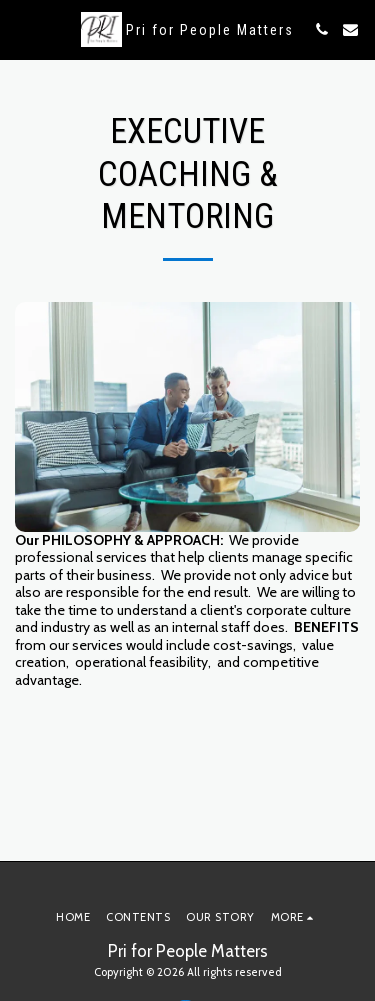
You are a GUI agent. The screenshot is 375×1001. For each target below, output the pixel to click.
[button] (22, 29)
